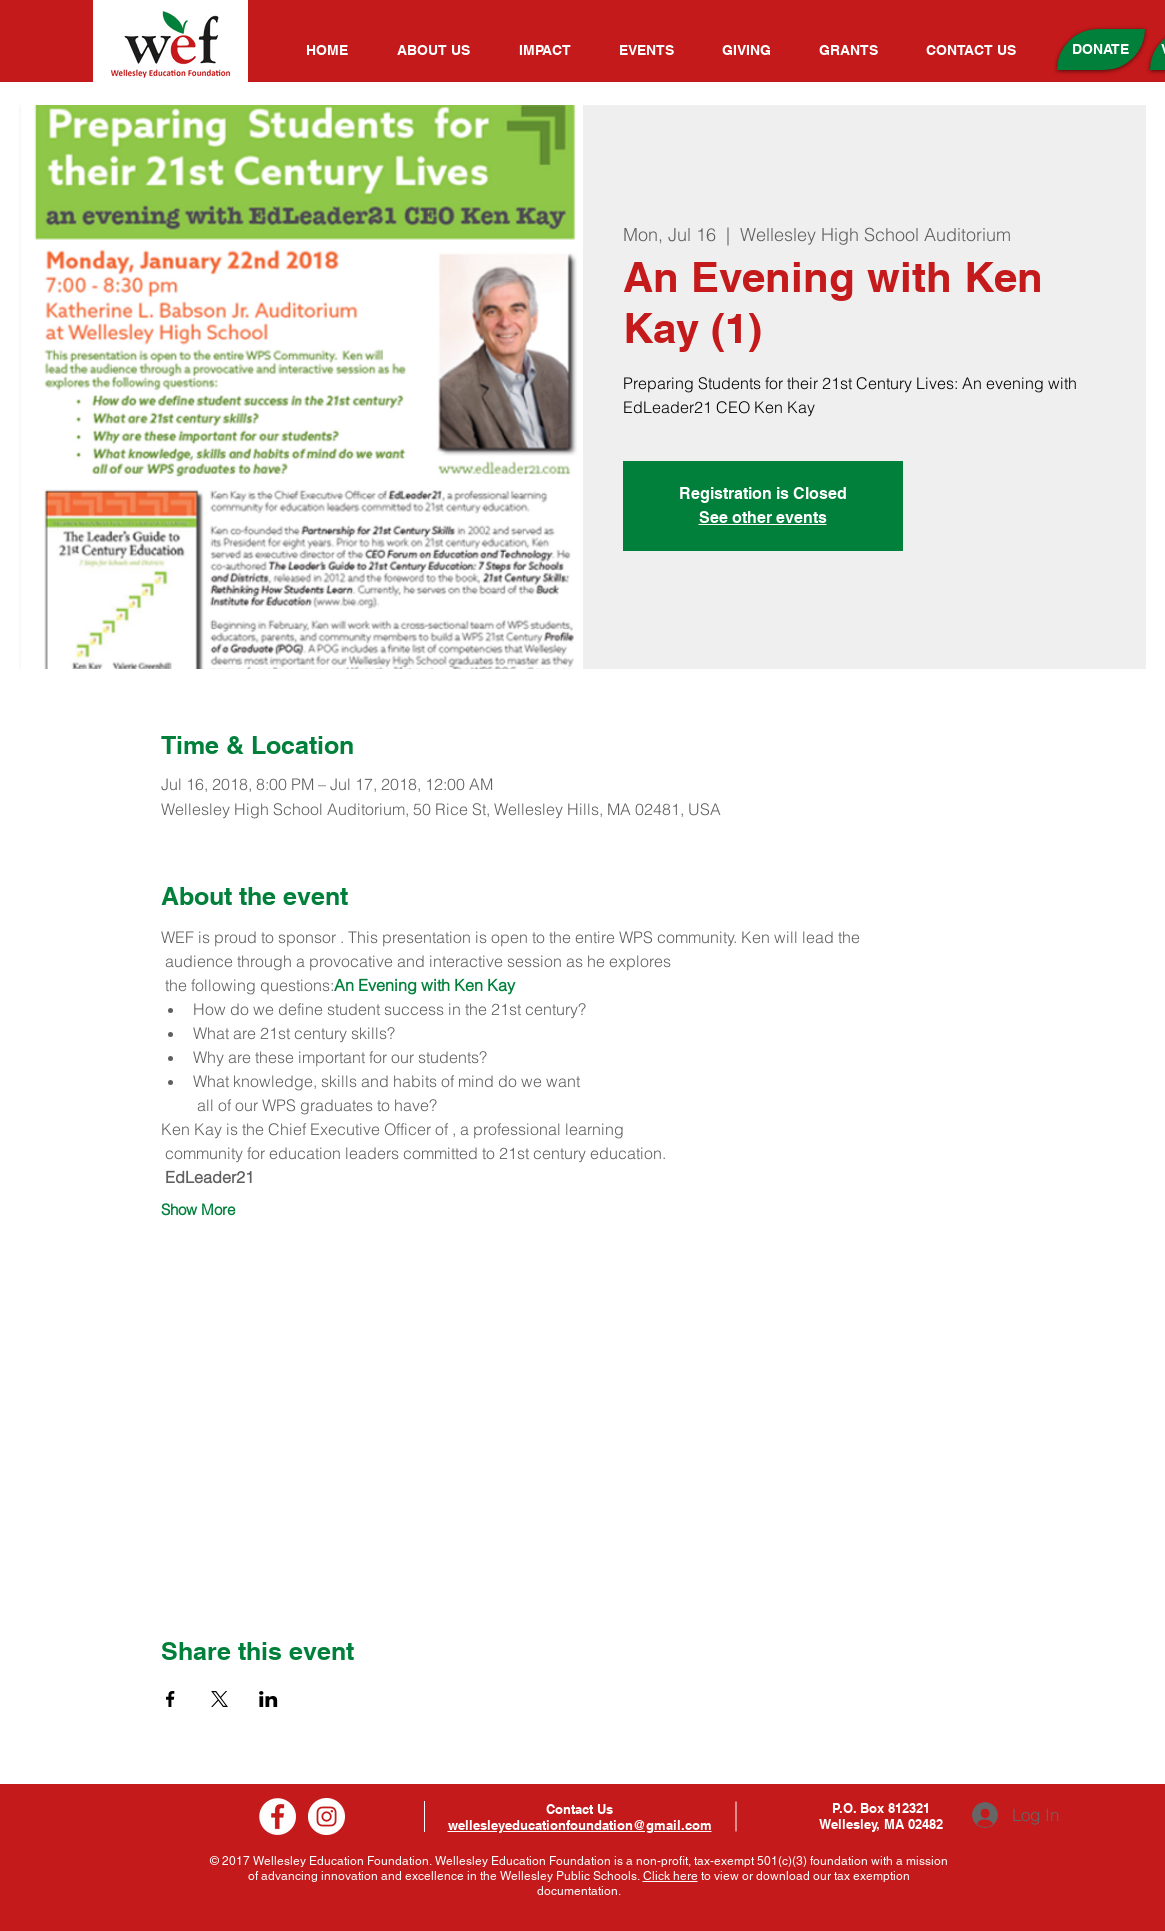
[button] (443, 50)
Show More (198, 1210)
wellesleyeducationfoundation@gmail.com (580, 1825)
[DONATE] (1101, 49)
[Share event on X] (219, 1699)
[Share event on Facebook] (170, 1699)
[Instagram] (326, 1816)
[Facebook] (277, 1816)
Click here (670, 1876)
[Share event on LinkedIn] (268, 1699)
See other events (763, 517)
